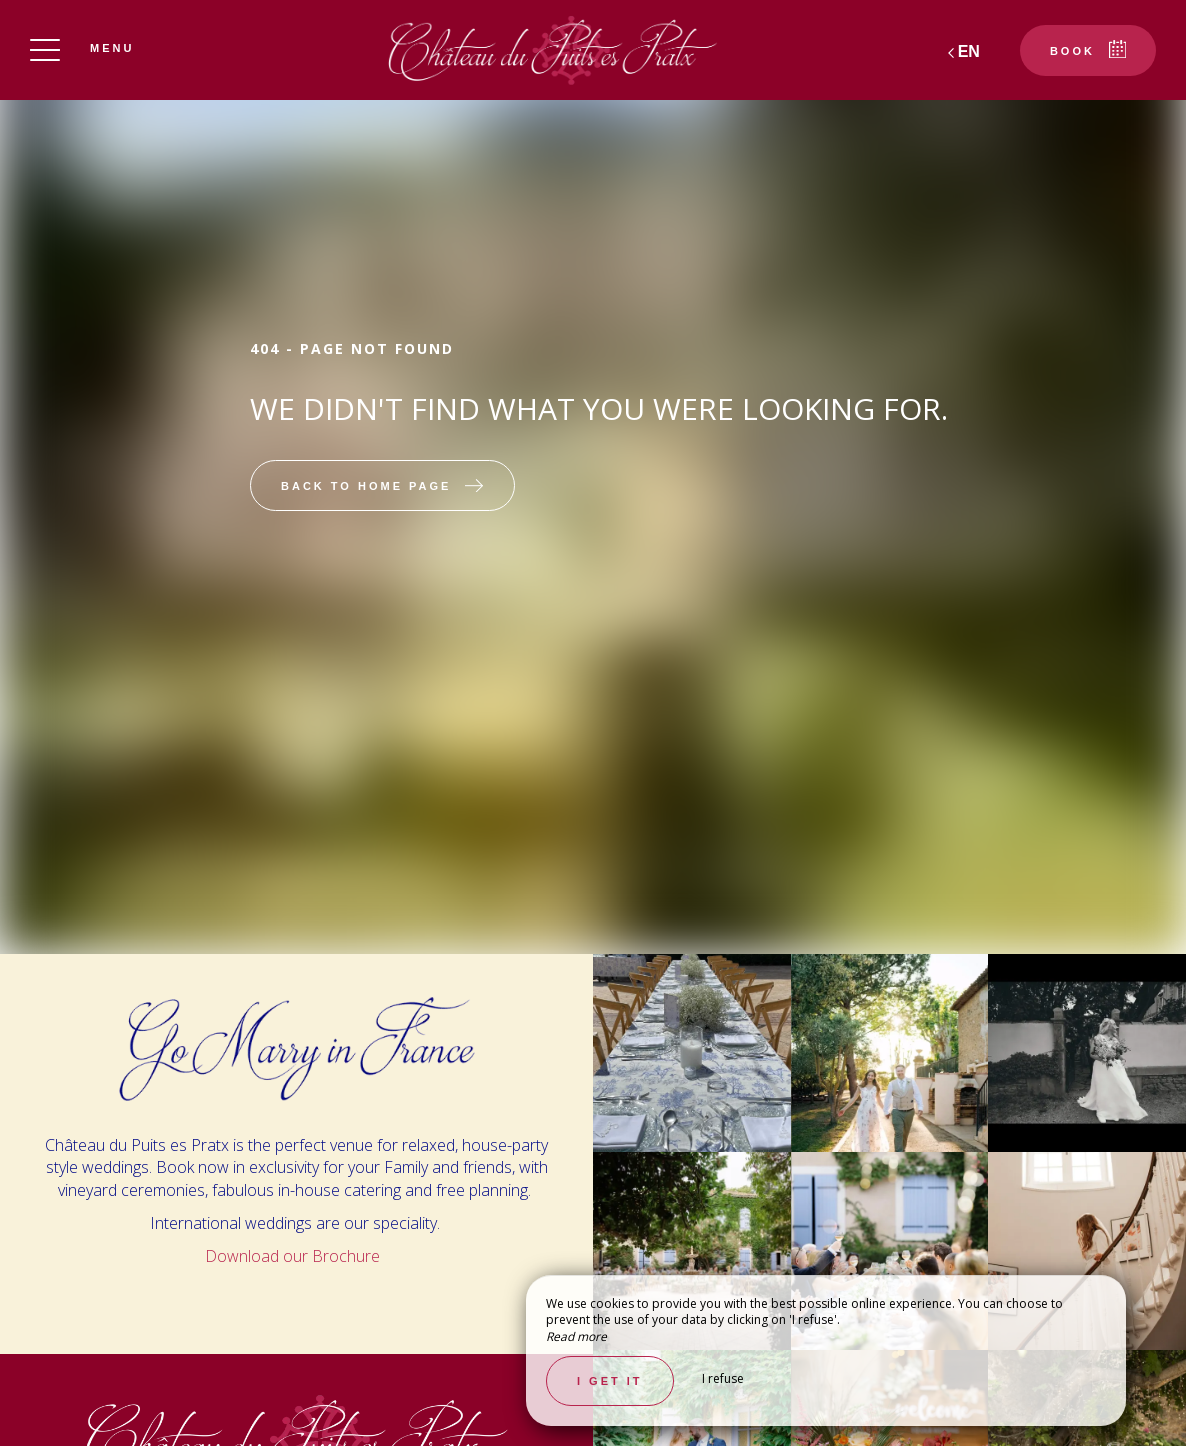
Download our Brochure (294, 1256)
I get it (610, 1381)
